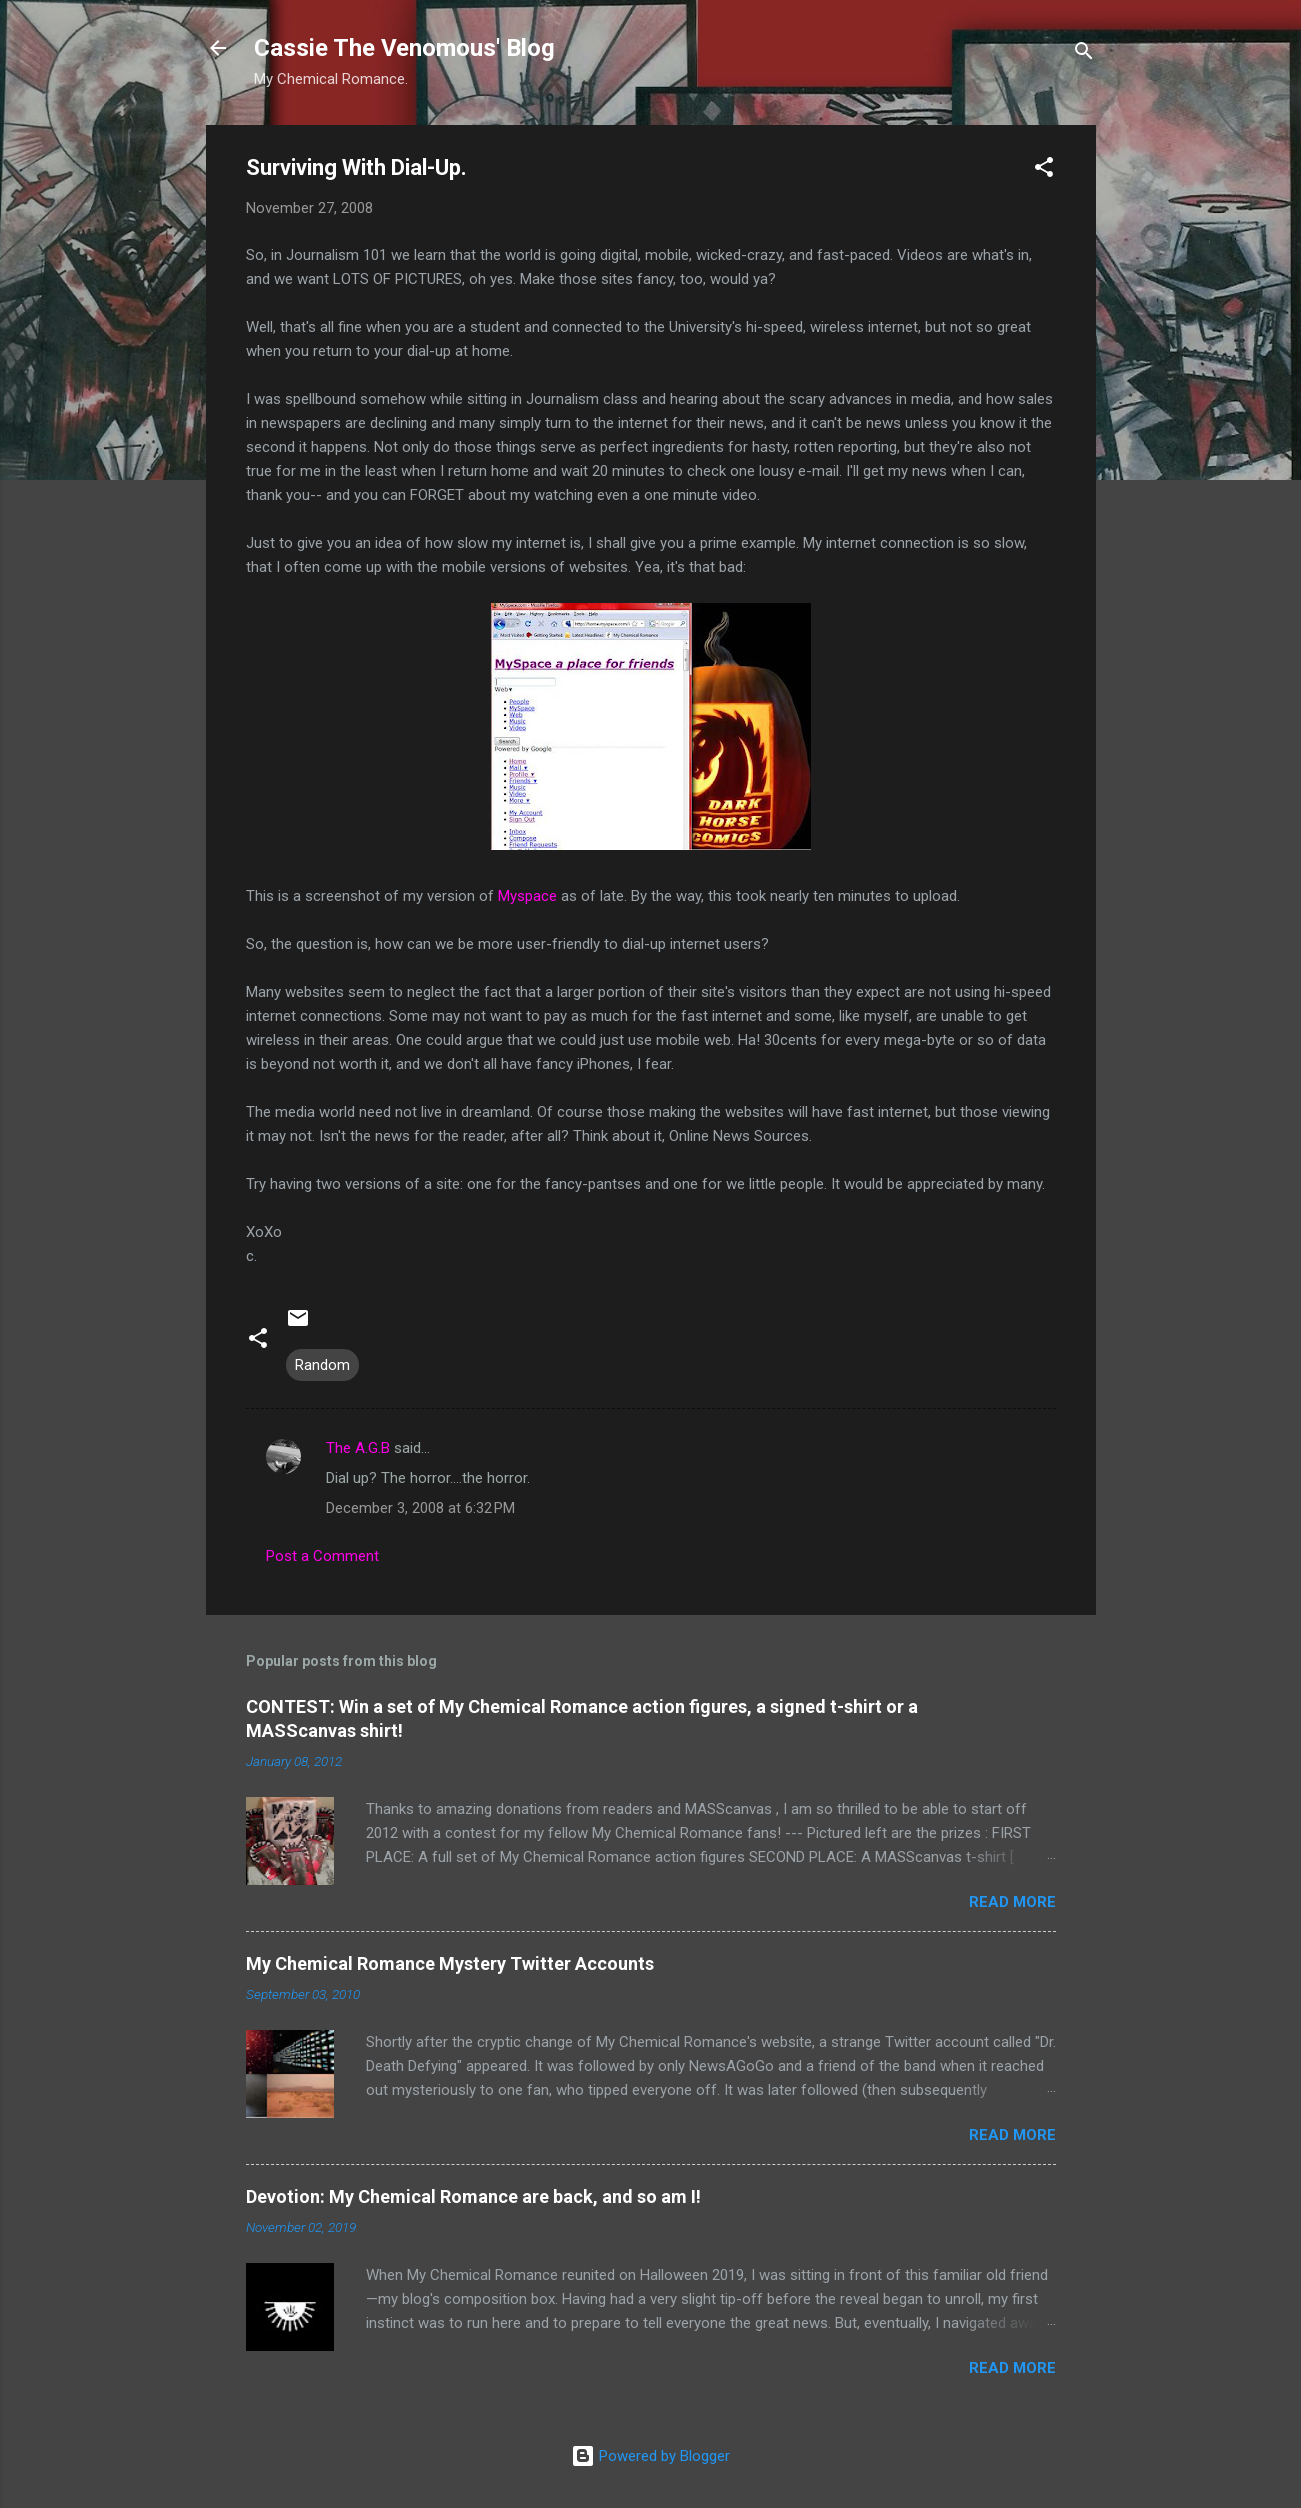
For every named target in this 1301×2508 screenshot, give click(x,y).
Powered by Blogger (650, 2456)
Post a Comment (322, 1556)
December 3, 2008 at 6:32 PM (420, 1508)
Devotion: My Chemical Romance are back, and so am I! (473, 2196)
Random (322, 1365)
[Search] (1084, 54)
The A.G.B (358, 1448)
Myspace (527, 896)
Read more (1012, 1902)
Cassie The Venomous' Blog (404, 48)
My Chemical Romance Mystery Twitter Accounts (450, 1963)
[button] (1044, 170)
